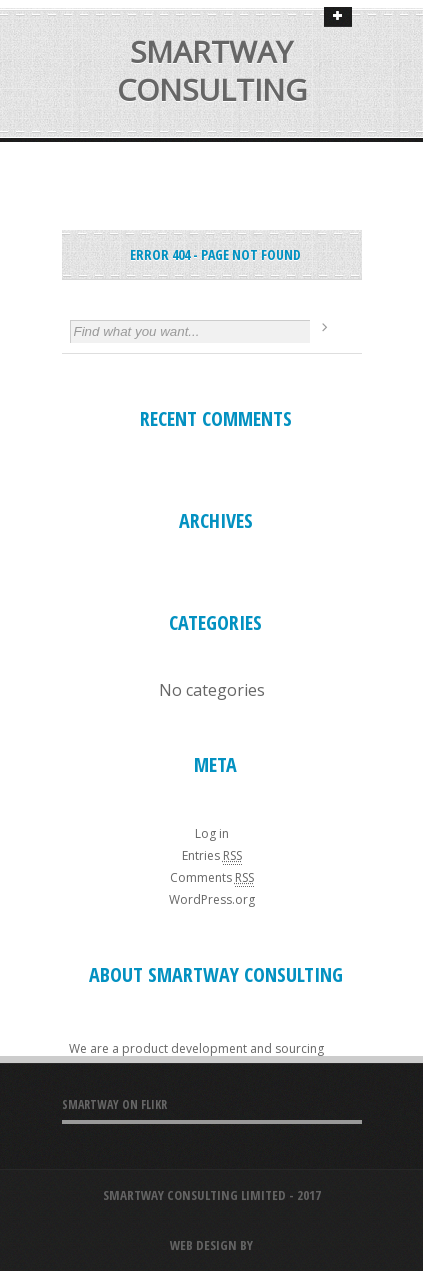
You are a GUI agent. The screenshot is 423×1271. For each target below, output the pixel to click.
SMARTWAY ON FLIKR (114, 1104)
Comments (212, 877)
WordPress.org (212, 899)
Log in (212, 833)
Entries (212, 855)
